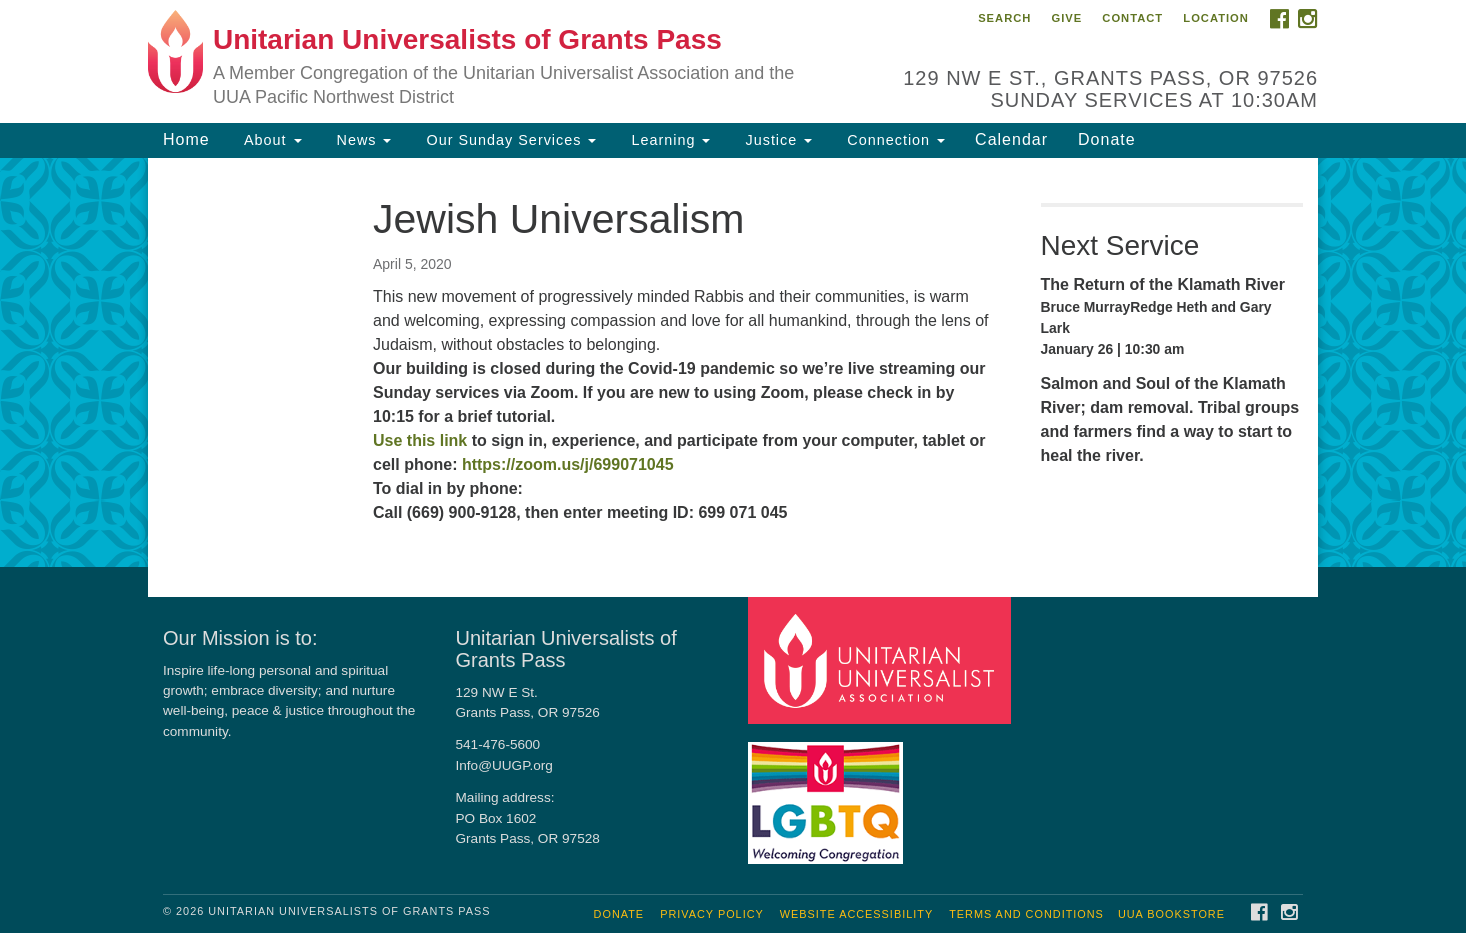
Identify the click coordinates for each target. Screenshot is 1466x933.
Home (186, 139)
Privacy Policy (712, 914)
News (362, 140)
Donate (1107, 139)
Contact (1132, 18)
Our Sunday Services (508, 140)
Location (1216, 18)
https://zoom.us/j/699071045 (568, 464)
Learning (668, 140)
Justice (776, 140)
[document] (733, 362)
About (271, 140)
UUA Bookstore (1171, 914)
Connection (893, 140)
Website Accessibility (856, 914)
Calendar (1011, 139)
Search (1004, 18)
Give (1066, 18)
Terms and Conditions (1026, 914)
